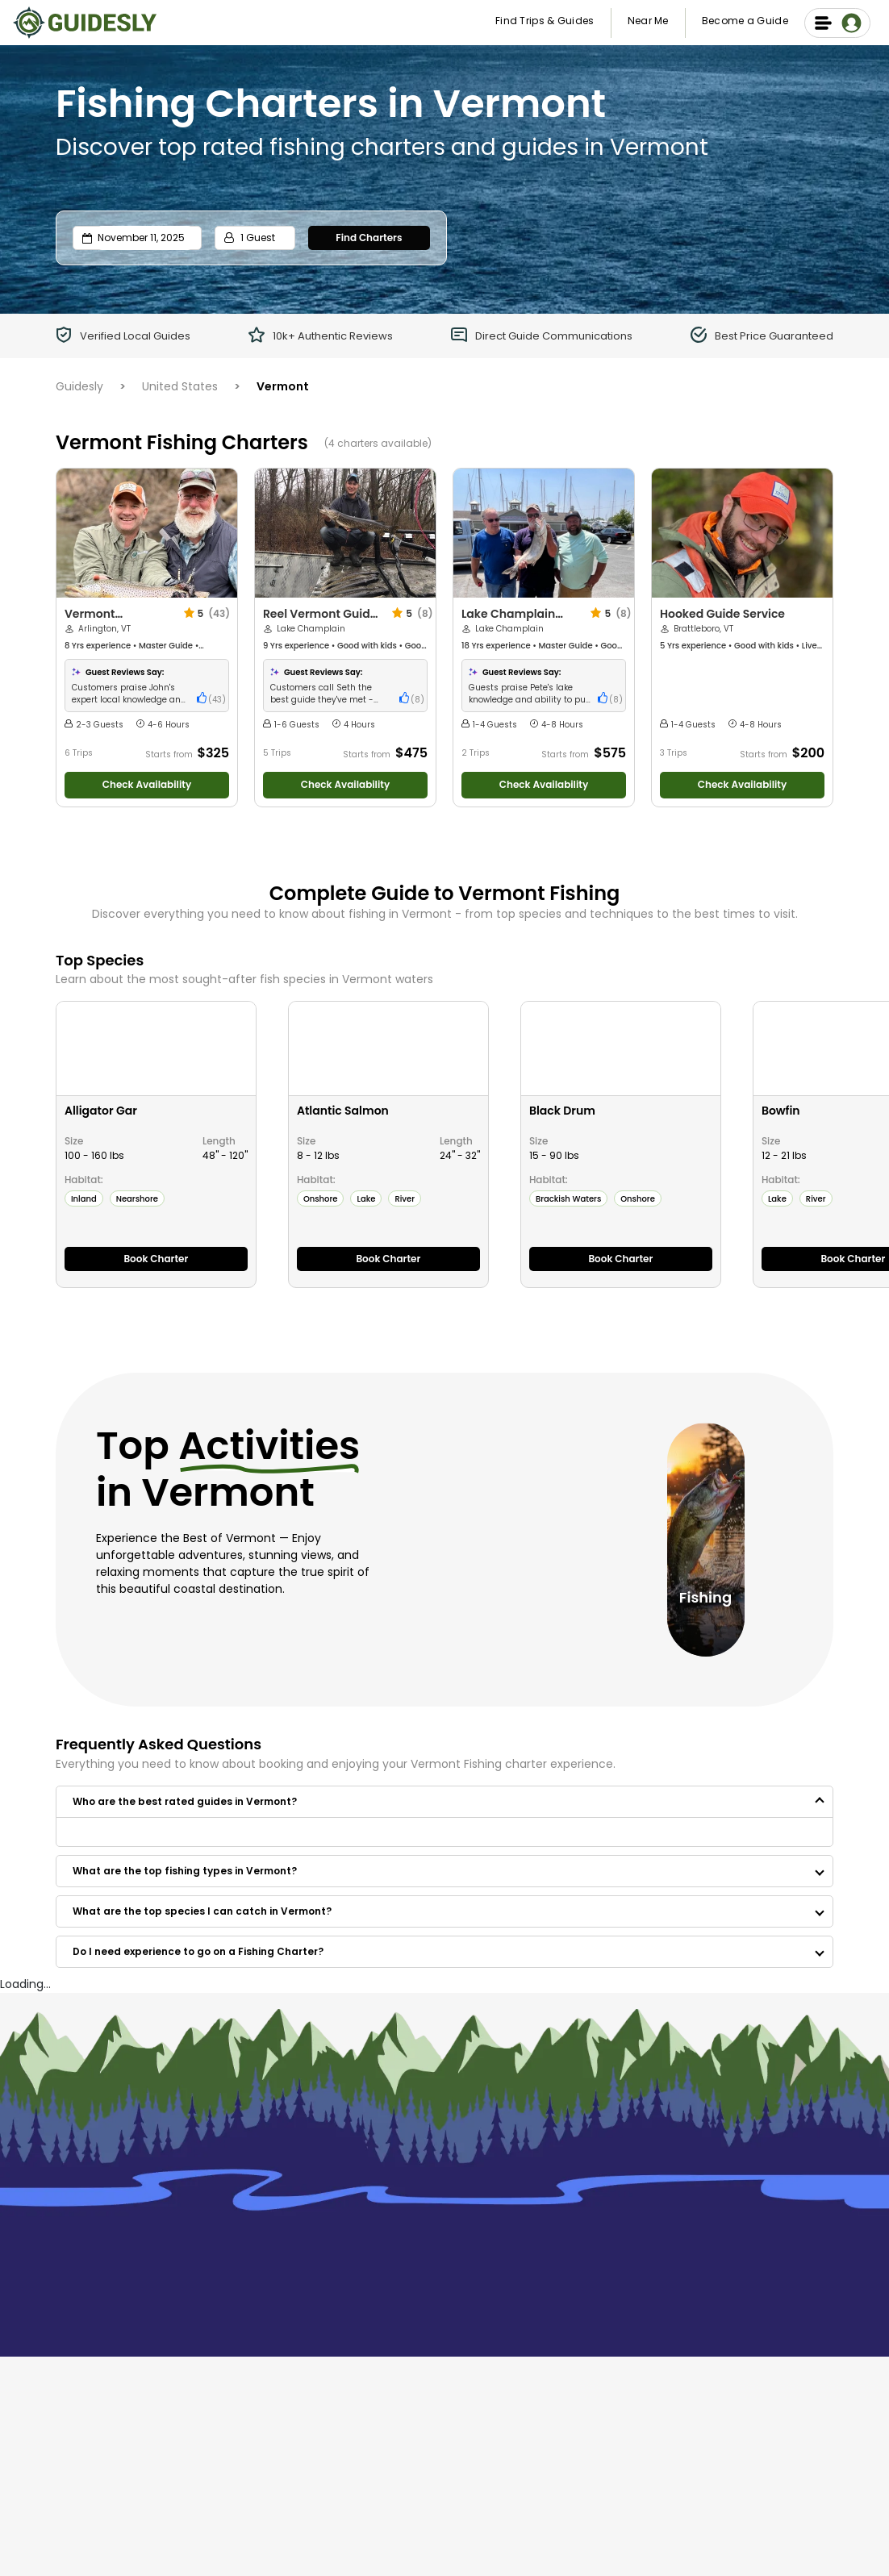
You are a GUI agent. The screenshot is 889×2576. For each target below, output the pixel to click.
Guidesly (79, 386)
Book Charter (155, 1258)
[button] (444, 1801)
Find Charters (369, 237)
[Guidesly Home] (85, 21)
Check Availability (146, 784)
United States (180, 386)
